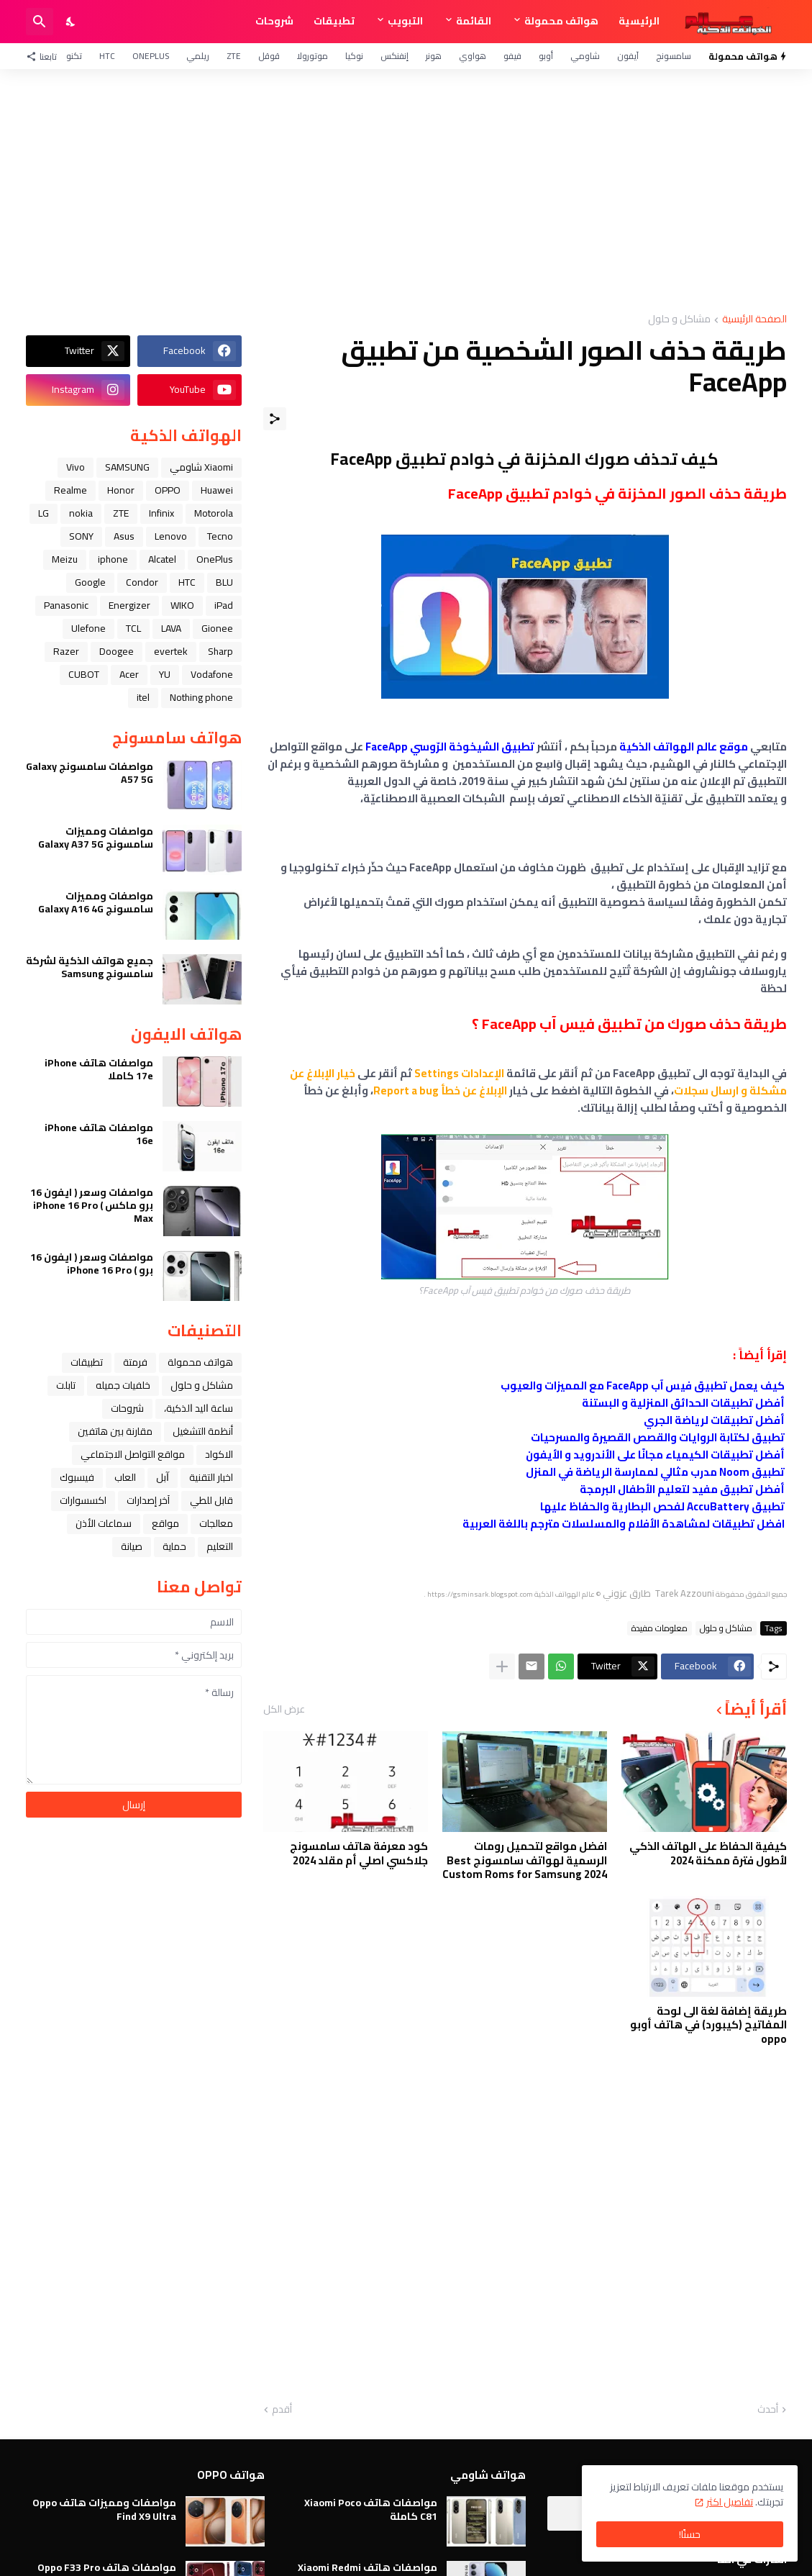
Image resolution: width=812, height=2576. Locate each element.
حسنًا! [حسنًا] (690, 2534)
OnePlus (150, 55)
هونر (434, 55)
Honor (120, 490)
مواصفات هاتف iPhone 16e (99, 1134)
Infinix (161, 513)
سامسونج (673, 55)
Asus (124, 536)
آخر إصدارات (148, 1500)
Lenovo (171, 536)
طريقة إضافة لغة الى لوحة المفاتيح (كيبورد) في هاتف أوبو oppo (708, 2025)
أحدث (767, 2410)
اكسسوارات (83, 1500)
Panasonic (66, 605)
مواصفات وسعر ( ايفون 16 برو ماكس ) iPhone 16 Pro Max (91, 1205)
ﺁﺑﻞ (162, 1477)
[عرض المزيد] (502, 1666)
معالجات (216, 1523)
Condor (142, 582)
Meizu (65, 559)
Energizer (129, 605)
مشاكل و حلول (679, 320)
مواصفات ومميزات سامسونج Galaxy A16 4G (95, 902)
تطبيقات (334, 21)
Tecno (220, 536)
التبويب (405, 21)
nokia (81, 513)
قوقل (269, 55)
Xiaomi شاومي (201, 467)
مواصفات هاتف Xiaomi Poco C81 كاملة (370, 2509)
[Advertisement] (406, 191)
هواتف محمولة (561, 21)
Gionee (217, 628)
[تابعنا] (45, 56)
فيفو (512, 55)
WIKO (182, 605)
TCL (133, 628)
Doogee (116, 651)
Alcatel (162, 559)
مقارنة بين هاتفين (115, 1431)
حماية (174, 1546)
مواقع (165, 1523)
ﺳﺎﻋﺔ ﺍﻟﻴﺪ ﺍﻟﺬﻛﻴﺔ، (198, 1408)
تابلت (66, 1385)
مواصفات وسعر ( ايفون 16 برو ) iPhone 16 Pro (91, 1263)
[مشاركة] (274, 418)
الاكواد (219, 1454)
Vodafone (212, 674)
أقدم (282, 2410)
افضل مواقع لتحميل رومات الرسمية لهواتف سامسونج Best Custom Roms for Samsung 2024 (524, 1860)
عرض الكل (284, 1709)
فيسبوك (77, 1477)
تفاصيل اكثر (729, 2502)
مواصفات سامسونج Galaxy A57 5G (89, 773)
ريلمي (197, 55)
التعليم (219, 1546)
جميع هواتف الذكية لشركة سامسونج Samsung (89, 967)
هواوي (472, 55)
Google (90, 582)
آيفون (628, 55)
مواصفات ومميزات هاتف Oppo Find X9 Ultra (104, 2509)
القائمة (473, 21)
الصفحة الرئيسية (754, 320)
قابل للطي (211, 1500)
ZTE (234, 55)
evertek (171, 651)
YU (164, 674)
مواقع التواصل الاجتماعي (133, 1454)
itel (143, 697)
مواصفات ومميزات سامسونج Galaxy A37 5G (95, 838)
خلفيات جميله (123, 1385)
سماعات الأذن (104, 1523)
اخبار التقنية (211, 1477)
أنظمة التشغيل (203, 1431)
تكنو (74, 55)
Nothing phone (201, 697)
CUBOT (83, 674)
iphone (113, 559)
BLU (224, 582)
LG (43, 513)
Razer (66, 651)
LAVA (171, 628)
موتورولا (312, 55)
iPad (223, 605)
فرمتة (135, 1362)
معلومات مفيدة (659, 1628)
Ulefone (88, 628)
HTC (107, 55)
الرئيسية (639, 21)
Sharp (220, 651)
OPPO (168, 490)
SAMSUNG (127, 467)
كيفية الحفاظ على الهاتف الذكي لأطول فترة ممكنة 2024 (708, 1853)
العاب (125, 1477)
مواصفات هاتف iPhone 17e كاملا (99, 1069)
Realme (70, 490)
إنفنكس (394, 55)
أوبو (546, 55)
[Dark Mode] (71, 21)
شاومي (585, 55)
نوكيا (354, 55)
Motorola (213, 513)
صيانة (131, 1546)
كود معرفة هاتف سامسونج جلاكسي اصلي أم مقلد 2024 (359, 1853)
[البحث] (39, 21)
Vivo (75, 467)
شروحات (274, 21)
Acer (129, 674)
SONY (81, 536)
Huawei (217, 490)
